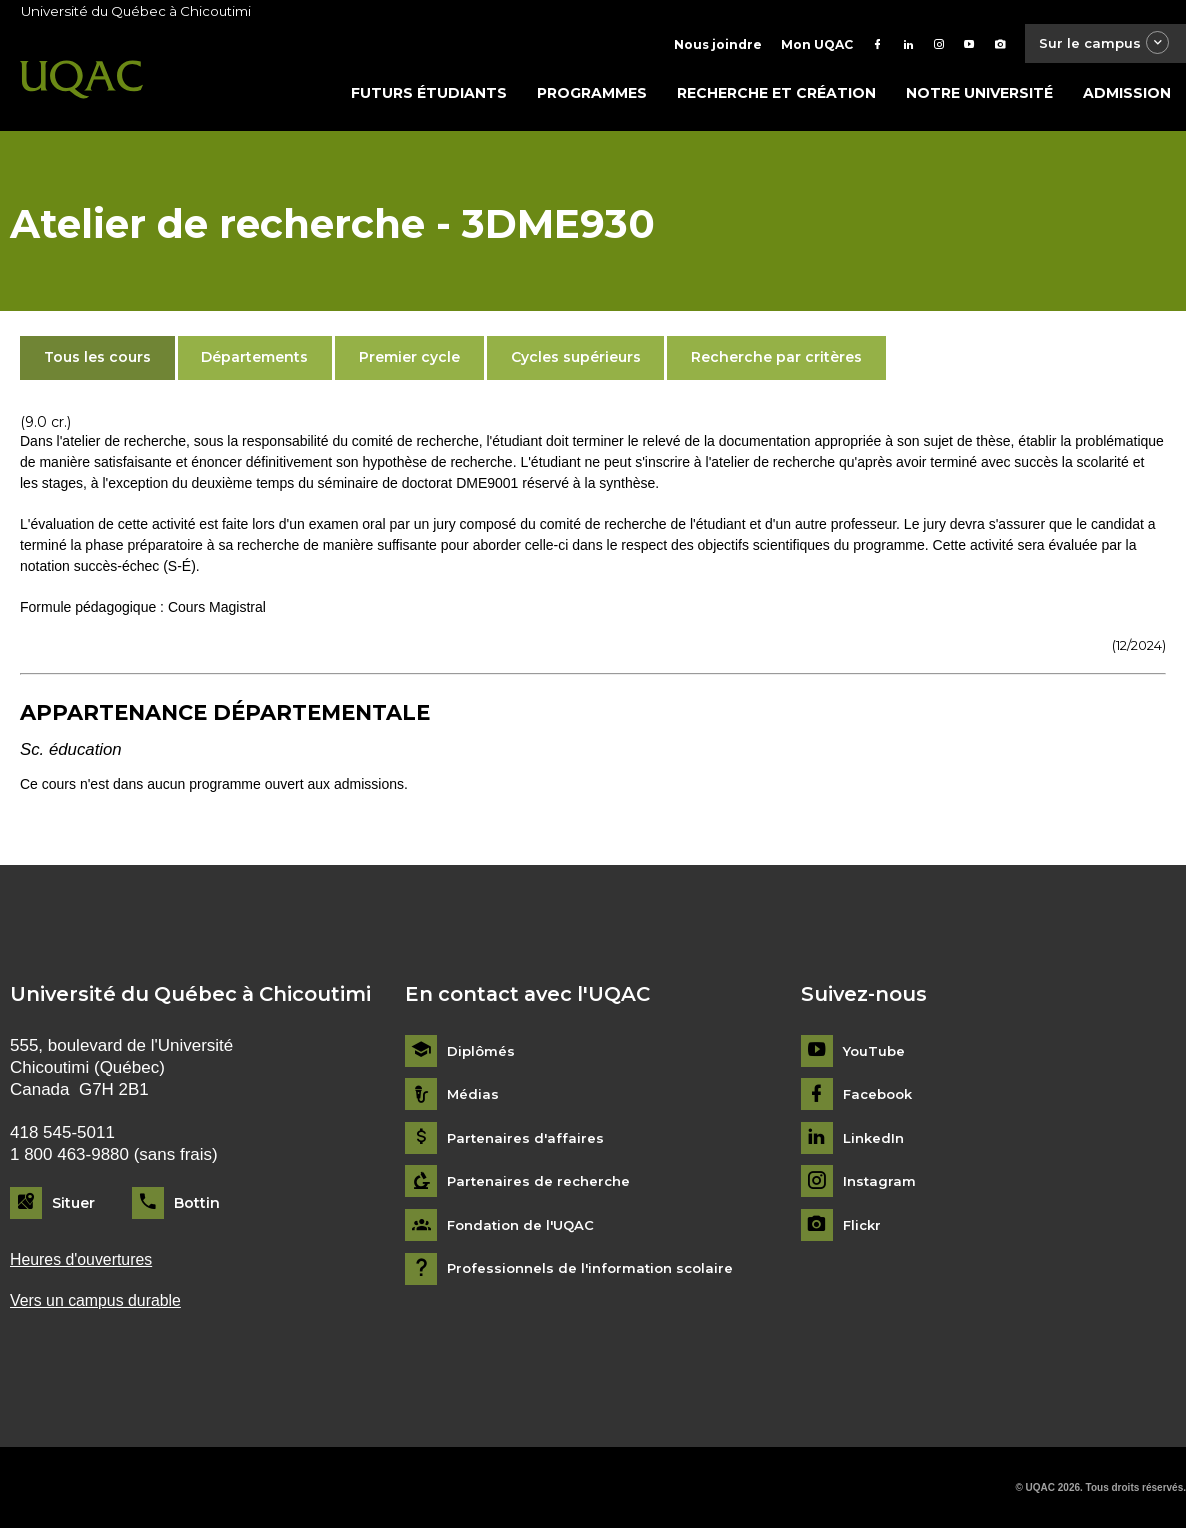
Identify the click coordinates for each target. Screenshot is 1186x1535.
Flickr (863, 1229)
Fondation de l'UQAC (525, 1229)
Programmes (592, 97)
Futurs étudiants (429, 97)
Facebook (880, 1099)
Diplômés (482, 1055)
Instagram (880, 1186)
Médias (473, 1099)
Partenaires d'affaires (527, 1142)
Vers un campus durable (101, 1306)
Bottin (197, 1207)
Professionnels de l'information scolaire (596, 1273)
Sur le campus (1099, 44)
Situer (73, 1207)
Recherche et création (776, 97)
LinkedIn (875, 1142)
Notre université (979, 97)
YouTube (875, 1055)
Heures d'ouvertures (86, 1264)
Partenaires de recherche (542, 1186)
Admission (1127, 97)
